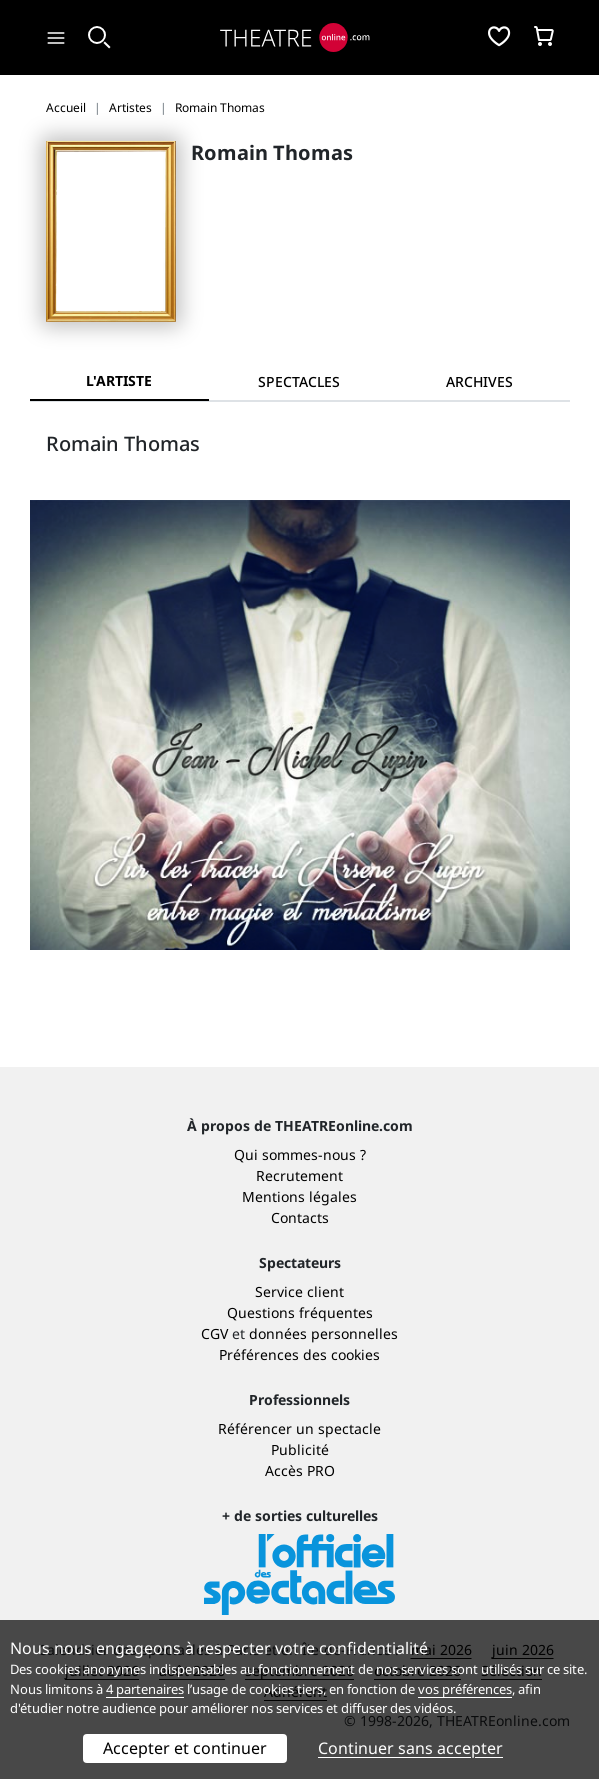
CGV (214, 1333)
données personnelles (323, 1333)
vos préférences (465, 1689)
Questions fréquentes (300, 1312)
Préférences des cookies (299, 1354)
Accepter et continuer (185, 1748)
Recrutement (299, 1175)
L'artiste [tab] (119, 380)
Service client (299, 1291)
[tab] (299, 381)
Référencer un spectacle (299, 1428)
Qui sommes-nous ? (300, 1154)
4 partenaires (145, 1689)
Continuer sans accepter (410, 1748)
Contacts (300, 1217)
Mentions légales (299, 1196)
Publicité (300, 1449)
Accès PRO (300, 1470)
